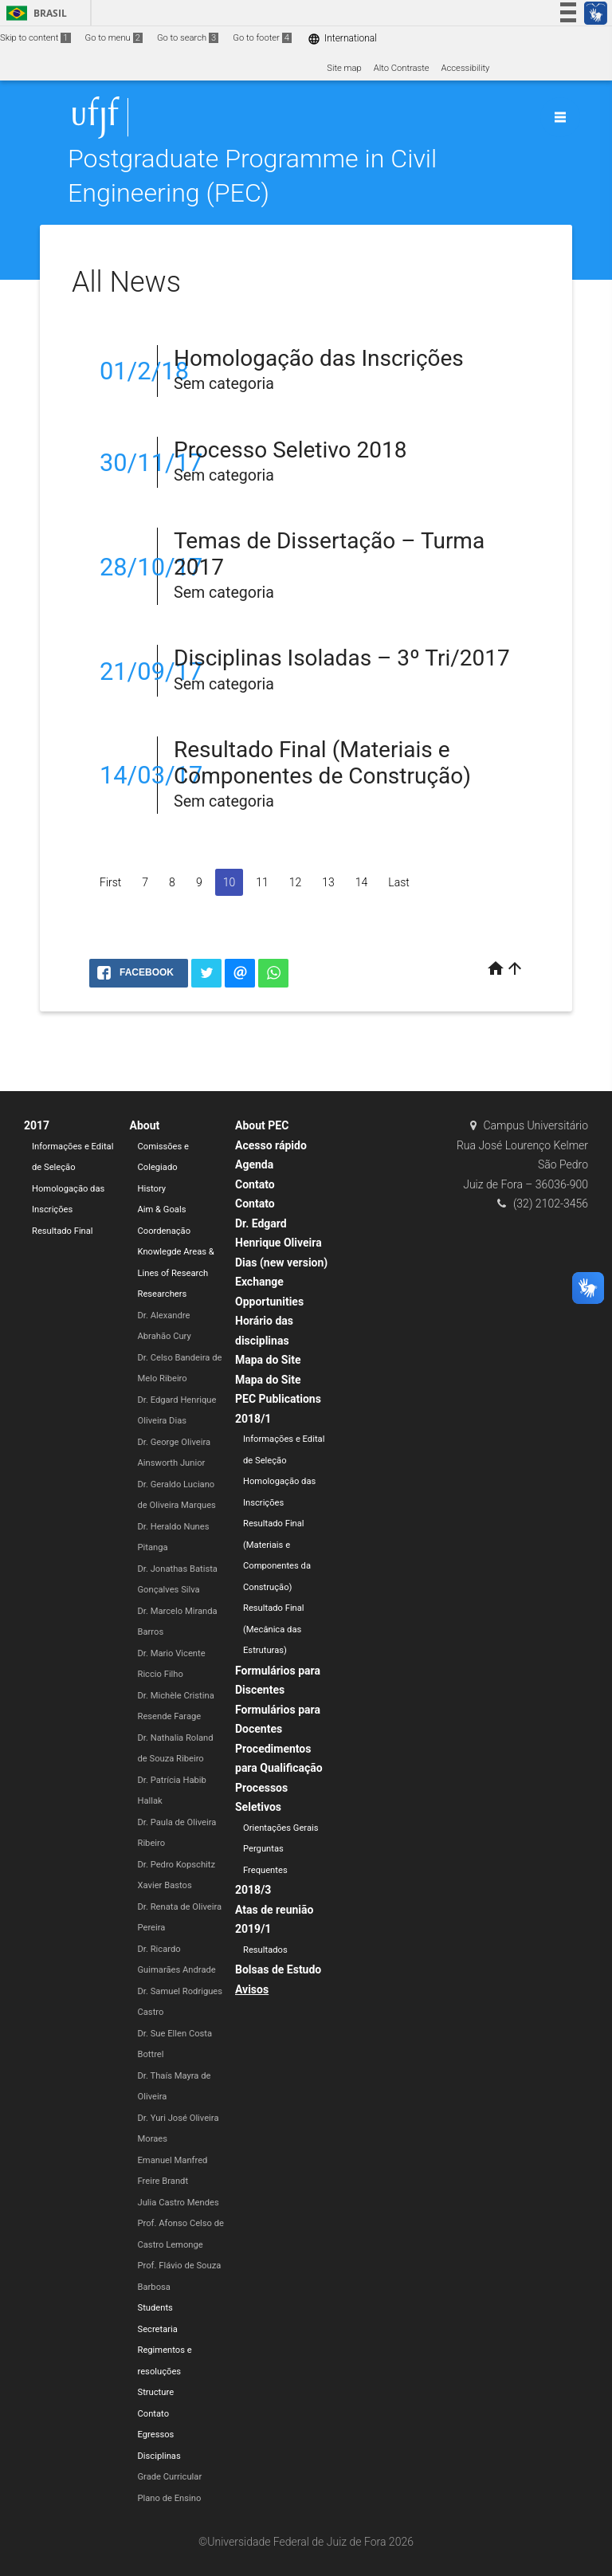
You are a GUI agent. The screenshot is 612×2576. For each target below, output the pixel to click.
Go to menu (114, 38)
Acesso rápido (271, 1145)
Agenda (254, 1164)
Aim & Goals (162, 1209)
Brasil (33, 13)
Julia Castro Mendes (178, 2202)
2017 (36, 1125)
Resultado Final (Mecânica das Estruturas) (273, 1629)
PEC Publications (278, 1398)
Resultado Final (62, 1231)
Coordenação (164, 1231)
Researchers (162, 1294)
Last (398, 882)
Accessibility (465, 68)
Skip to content (35, 38)
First (110, 882)
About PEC (261, 1125)
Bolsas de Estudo (278, 1969)
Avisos (252, 1989)
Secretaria (158, 2329)
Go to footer (262, 38)
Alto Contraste (402, 68)
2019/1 (253, 1928)
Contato (154, 2414)
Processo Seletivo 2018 (290, 450)
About (145, 1125)
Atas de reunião (274, 1909)
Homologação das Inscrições (319, 358)
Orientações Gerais (281, 1828)
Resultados (265, 1950)
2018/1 (253, 1418)
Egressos (156, 2434)
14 (361, 882)
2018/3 (253, 1889)
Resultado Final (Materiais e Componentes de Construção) (322, 762)
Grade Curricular (170, 2477)
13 (328, 882)
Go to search (187, 38)
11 (262, 882)
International (342, 39)
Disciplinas (159, 2456)
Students (155, 2308)
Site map (344, 68)
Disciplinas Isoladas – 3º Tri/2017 (342, 658)
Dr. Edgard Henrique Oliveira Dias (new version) (281, 1243)
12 (295, 882)
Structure (156, 2392)
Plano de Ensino (170, 2498)
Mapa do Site (267, 1359)
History (152, 1189)
